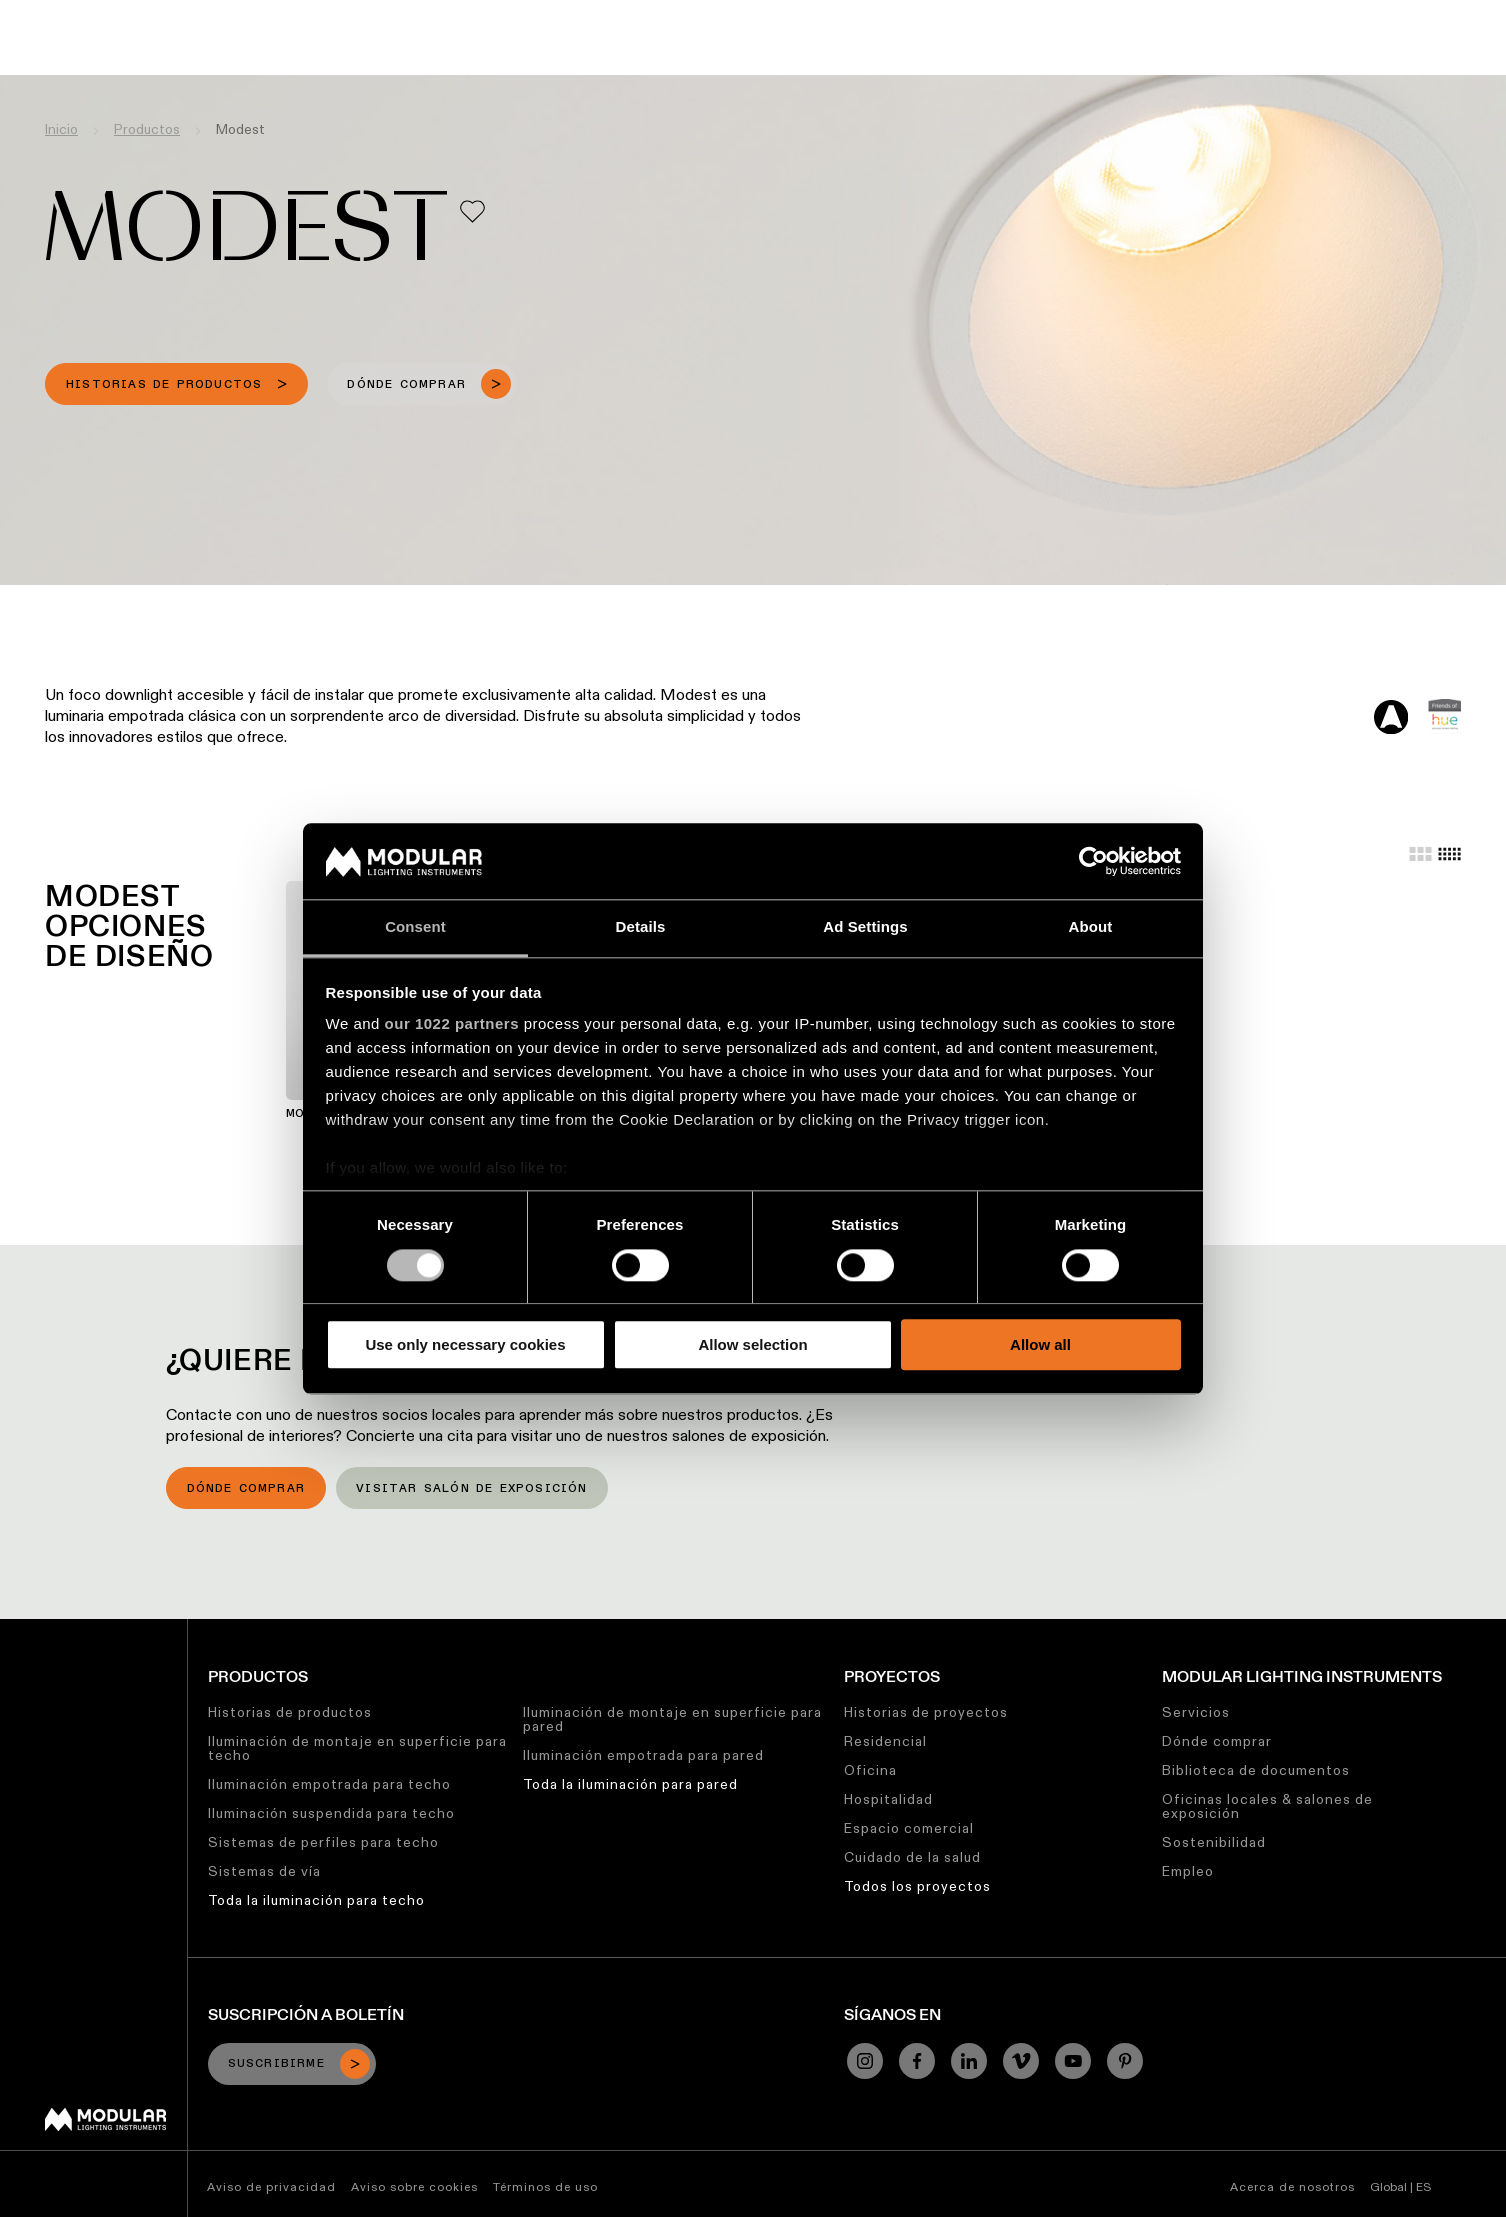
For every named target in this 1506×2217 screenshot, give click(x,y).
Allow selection (752, 1344)
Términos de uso (545, 2186)
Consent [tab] (415, 927)
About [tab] (1091, 927)
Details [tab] (641, 927)
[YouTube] (1073, 2061)
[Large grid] (1420, 854)
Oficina (870, 1770)
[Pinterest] (1125, 2061)
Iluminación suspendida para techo (331, 1813)
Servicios (1196, 1712)
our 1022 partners (452, 1024)
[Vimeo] (1021, 2061)
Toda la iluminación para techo (316, 1900)
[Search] (1395, 53)
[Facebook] (917, 2061)
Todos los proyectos (917, 1886)
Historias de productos (290, 1712)
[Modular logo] (105, 2126)
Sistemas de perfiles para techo (323, 1842)
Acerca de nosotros (1292, 2186)
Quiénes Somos (1132, 15)
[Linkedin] (969, 2061)
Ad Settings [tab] (865, 927)
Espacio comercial (909, 1828)
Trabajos (1025, 15)
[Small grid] (1449, 854)
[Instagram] (865, 2061)
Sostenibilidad (922, 15)
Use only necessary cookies (465, 1344)
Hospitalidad (888, 1799)
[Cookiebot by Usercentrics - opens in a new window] (1093, 861)
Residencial (885, 1741)
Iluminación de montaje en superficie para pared (672, 1719)
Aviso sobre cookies (414, 2186)
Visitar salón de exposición (471, 1489)
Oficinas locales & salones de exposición (1267, 1806)
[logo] (57, 52)
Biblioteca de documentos (1256, 1770)
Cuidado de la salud (912, 1857)
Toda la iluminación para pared (630, 1784)
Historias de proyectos (926, 1712)
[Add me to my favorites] (472, 211)
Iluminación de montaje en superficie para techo (357, 1748)
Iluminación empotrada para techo (329, 1784)
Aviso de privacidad (271, 2186)
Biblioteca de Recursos (767, 15)
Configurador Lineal (593, 15)
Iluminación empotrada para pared (643, 1755)
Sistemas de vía (264, 1871)
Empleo (1188, 1871)
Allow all (1040, 1344)
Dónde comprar (246, 1489)
